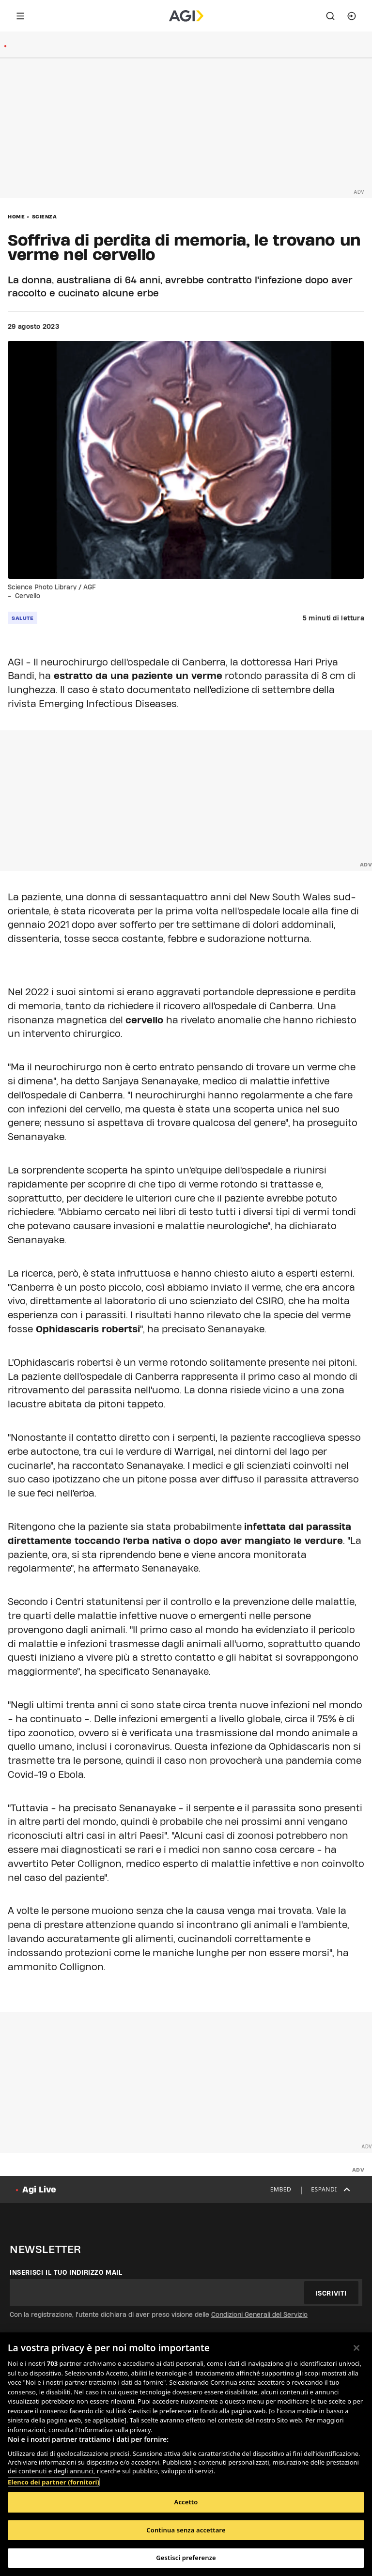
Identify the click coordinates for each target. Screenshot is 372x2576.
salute (22, 618)
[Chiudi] (356, 2348)
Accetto (186, 2502)
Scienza (44, 216)
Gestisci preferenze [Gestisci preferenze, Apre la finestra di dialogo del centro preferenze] (186, 2557)
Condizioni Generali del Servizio (259, 2314)
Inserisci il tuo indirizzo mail (66, 2272)
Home (16, 216)
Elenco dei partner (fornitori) (53, 2482)
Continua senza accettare (185, 2530)
